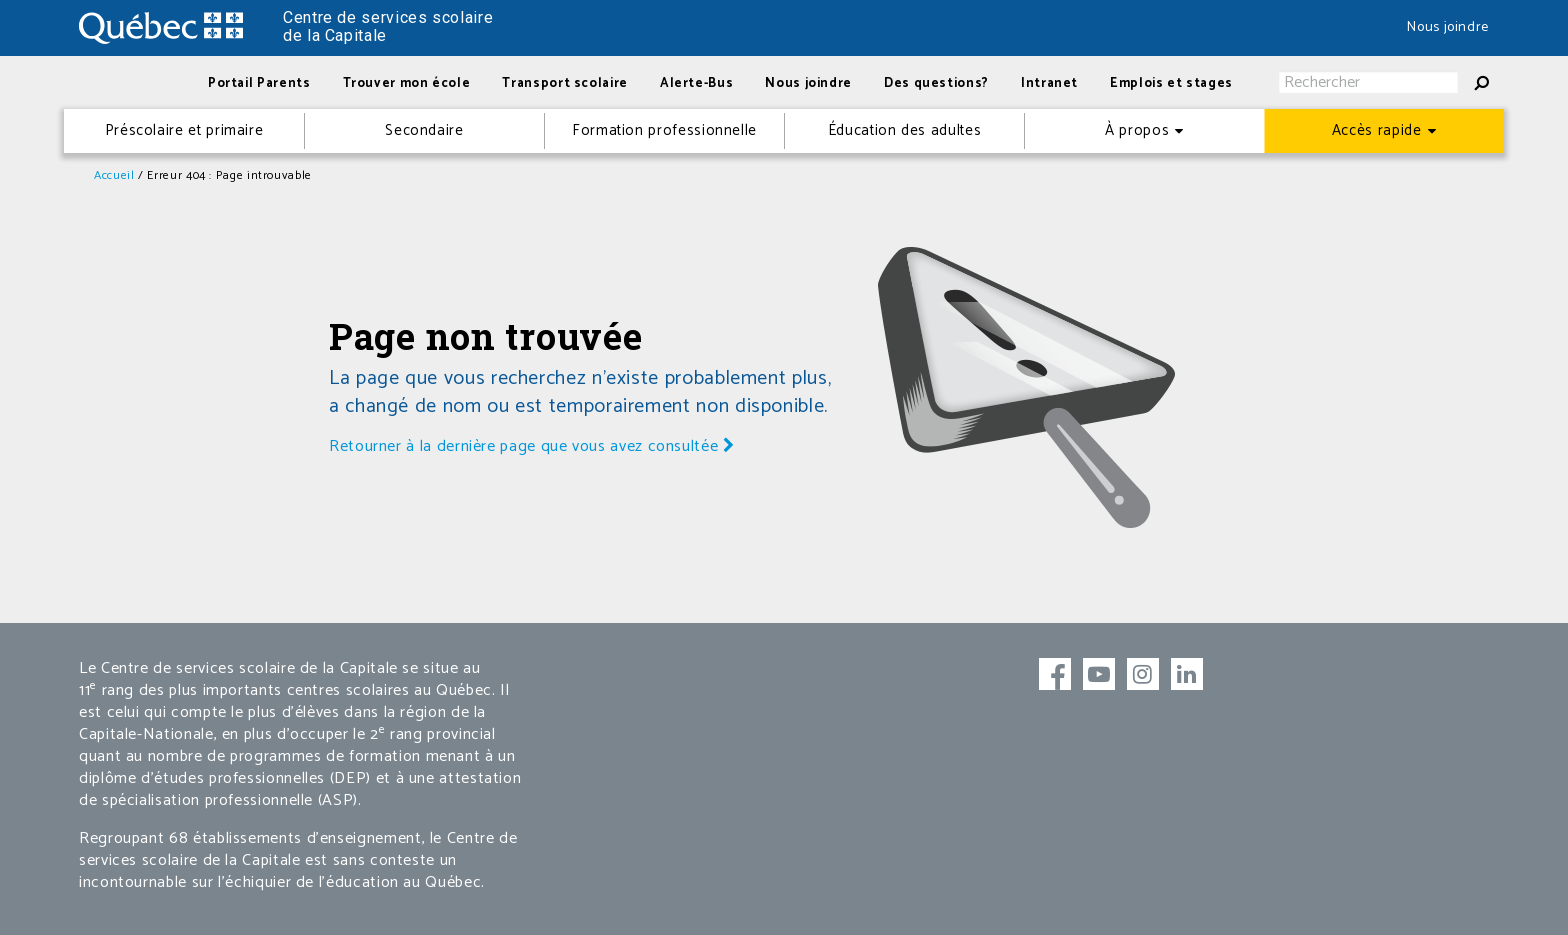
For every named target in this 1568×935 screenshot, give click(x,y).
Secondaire (424, 130)
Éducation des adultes (904, 130)
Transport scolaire (565, 83)
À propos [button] (1137, 130)
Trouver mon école (407, 83)
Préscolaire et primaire (184, 130)
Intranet (1049, 83)
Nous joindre (1448, 27)
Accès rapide (1377, 130)
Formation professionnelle (664, 130)
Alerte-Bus (696, 83)
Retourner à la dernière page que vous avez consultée (532, 446)
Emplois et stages (1171, 83)
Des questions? (936, 83)
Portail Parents (259, 83)
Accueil (114, 175)
